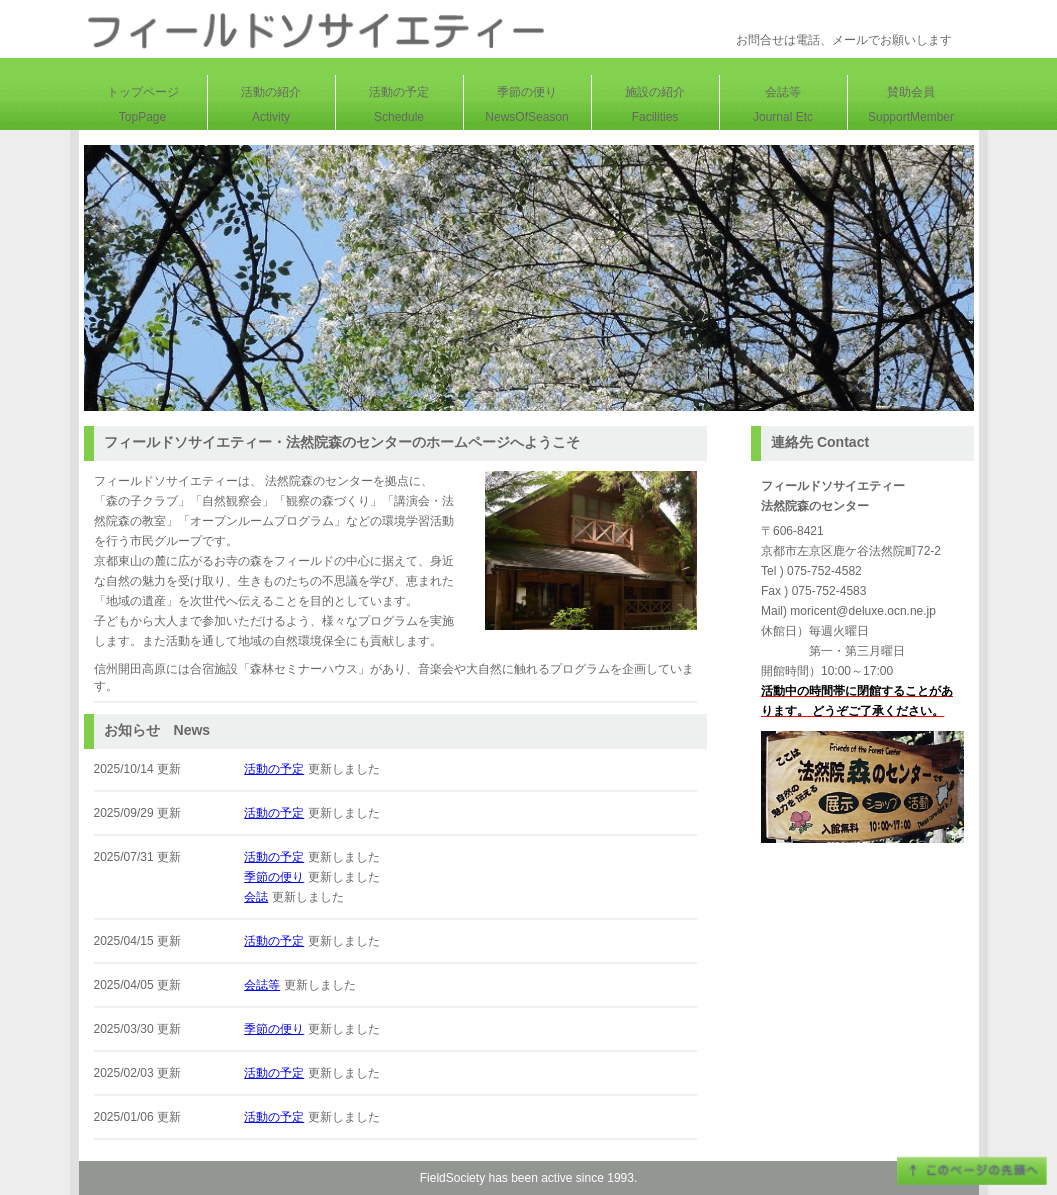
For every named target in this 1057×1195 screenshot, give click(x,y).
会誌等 (262, 985)
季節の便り (274, 877)
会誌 (256, 897)
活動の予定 (274, 769)
